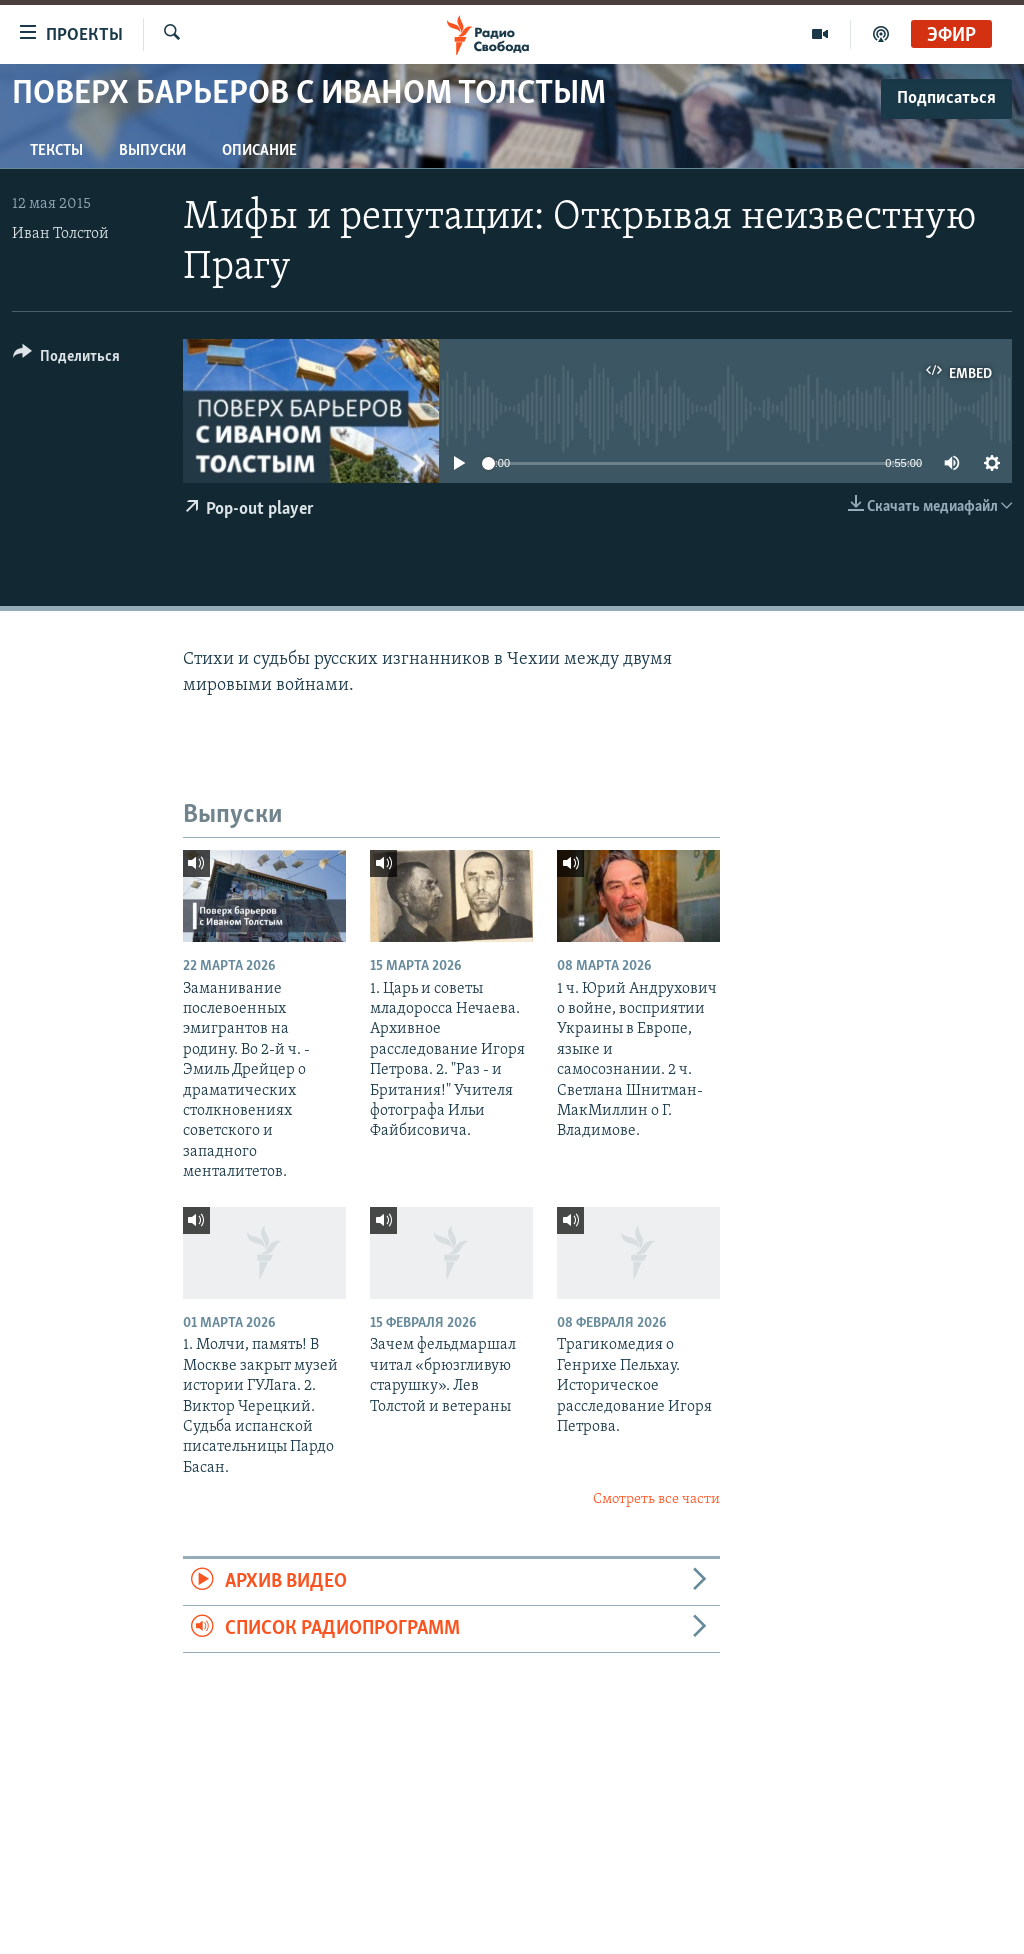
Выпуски (152, 151)
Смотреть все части (656, 1499)
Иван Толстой (60, 234)
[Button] (66, 359)
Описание (259, 151)
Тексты (56, 151)
